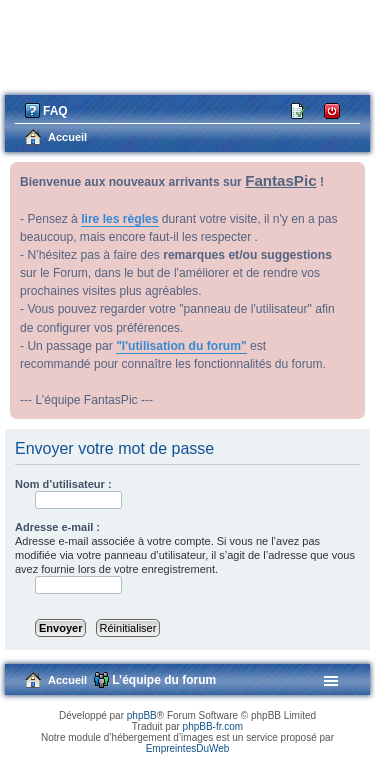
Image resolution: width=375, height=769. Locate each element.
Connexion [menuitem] (332, 109)
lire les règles (119, 219)
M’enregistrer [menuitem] (299, 109)
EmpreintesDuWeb (188, 748)
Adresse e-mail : (57, 527)
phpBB (142, 715)
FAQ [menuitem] (55, 111)
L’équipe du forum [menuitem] (164, 680)
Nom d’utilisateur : (63, 484)
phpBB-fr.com (213, 726)
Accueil (67, 680)
